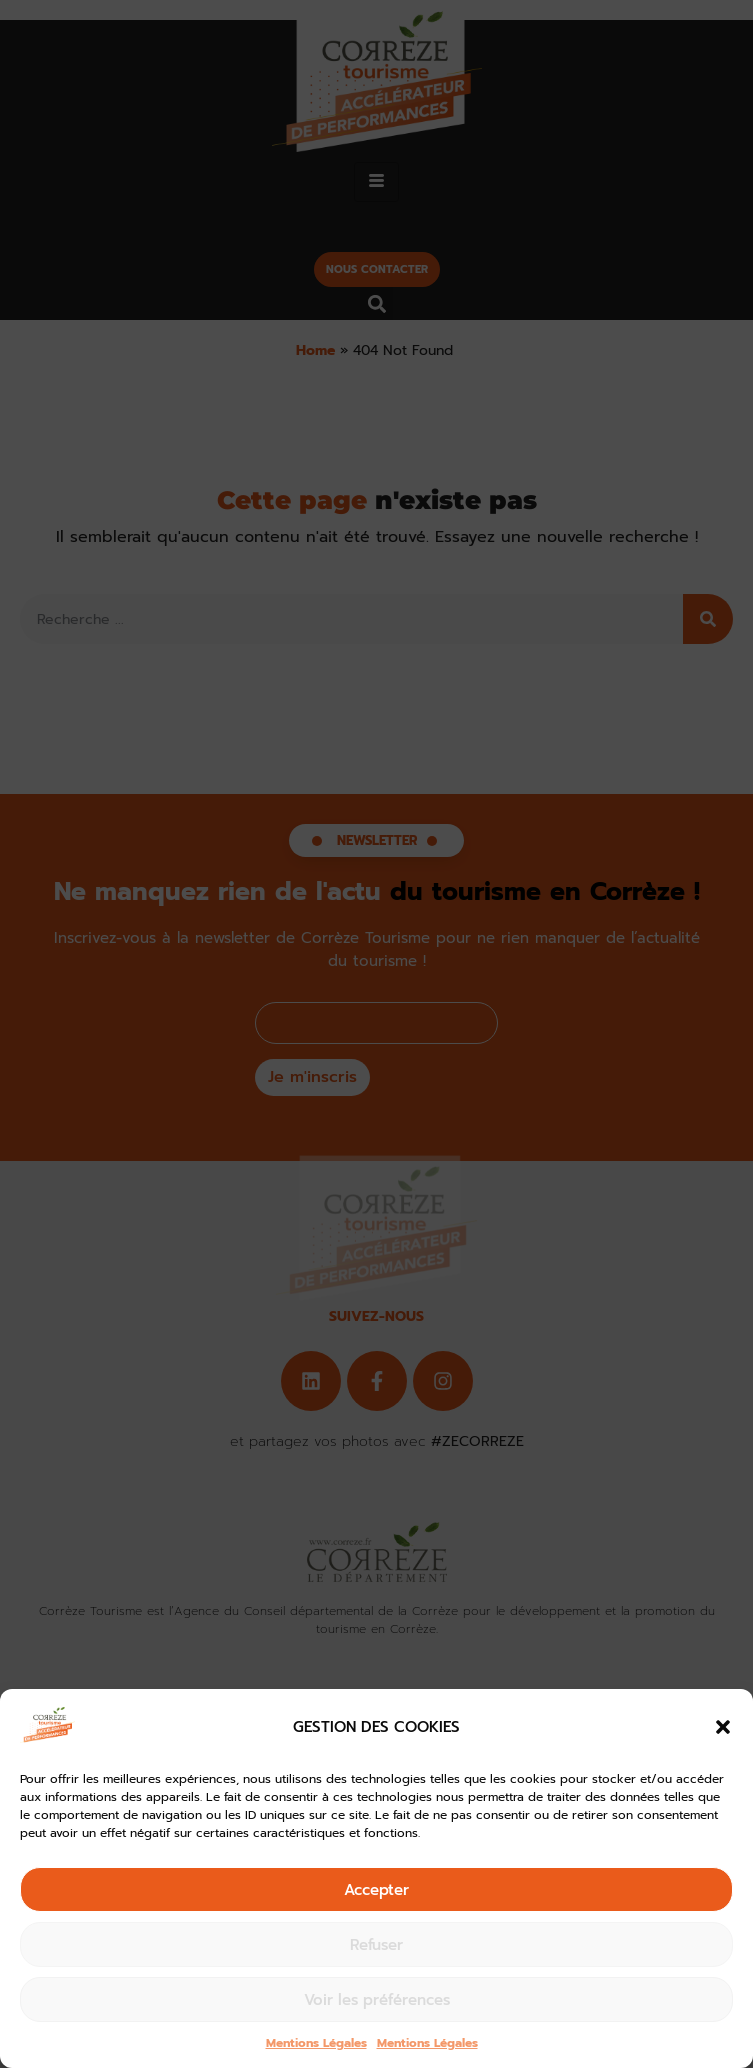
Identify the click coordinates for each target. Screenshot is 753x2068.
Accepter (376, 1890)
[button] (723, 1727)
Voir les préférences (377, 2000)
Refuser (376, 1945)
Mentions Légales (316, 2043)
